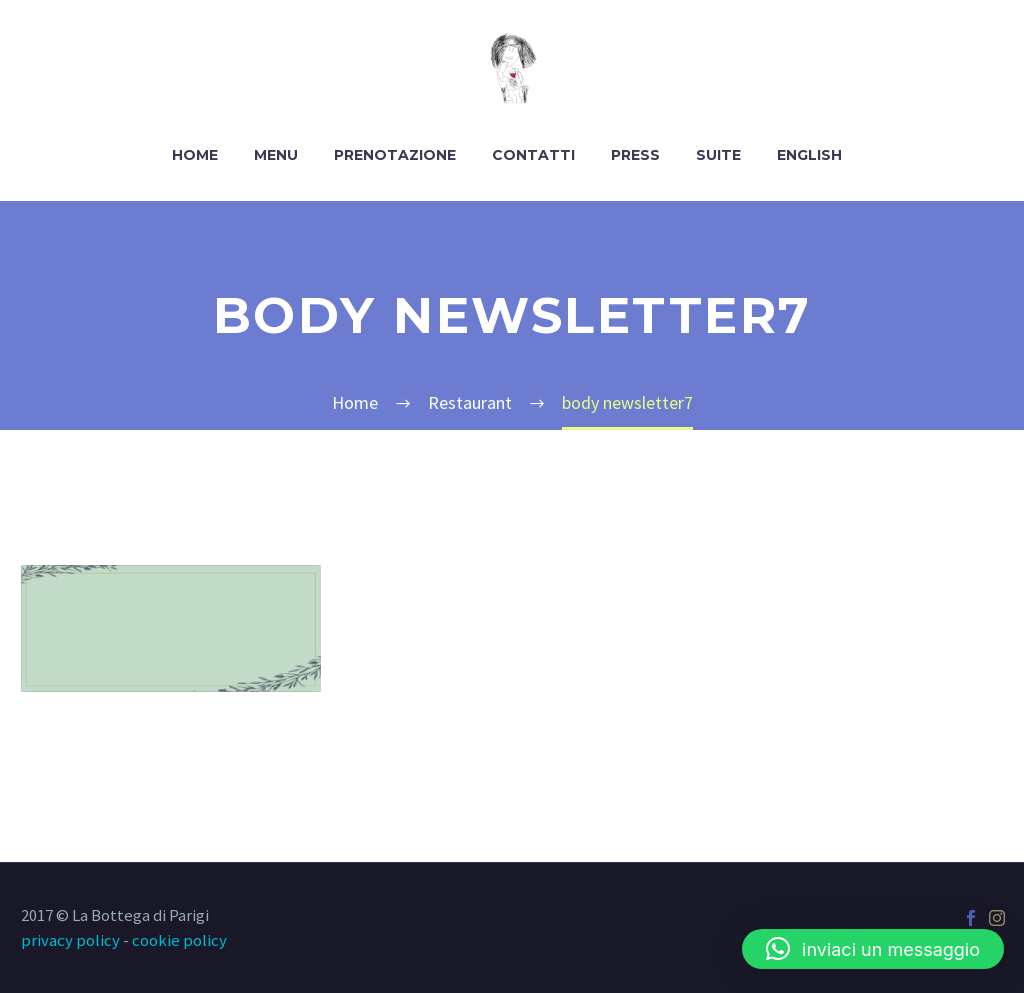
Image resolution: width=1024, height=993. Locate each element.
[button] (873, 949)
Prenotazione (395, 155)
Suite (718, 155)
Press (635, 155)
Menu (276, 155)
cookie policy (179, 940)
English (809, 155)
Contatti (533, 155)
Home (195, 155)
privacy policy (70, 940)
